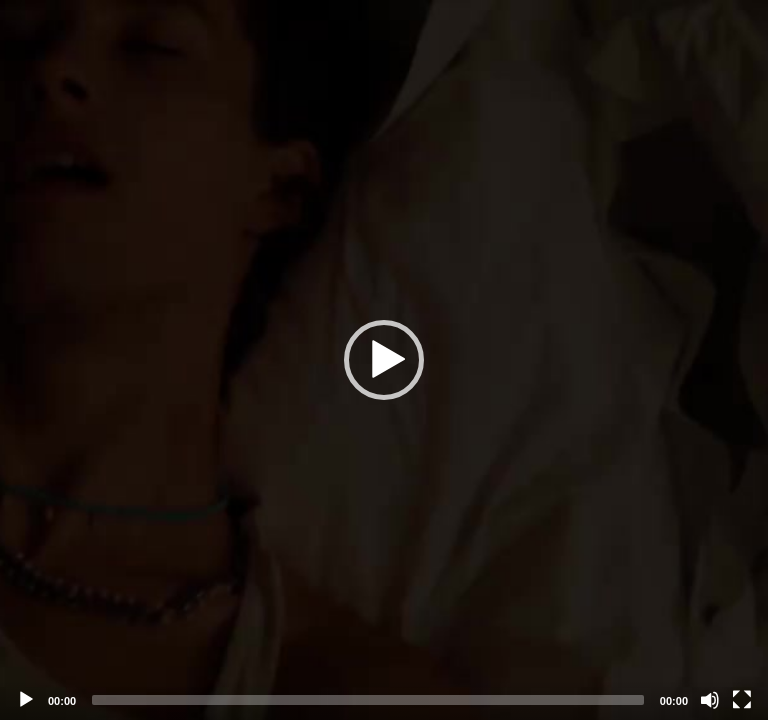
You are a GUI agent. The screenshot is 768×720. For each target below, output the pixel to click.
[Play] (26, 700)
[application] (384, 360)
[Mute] (710, 700)
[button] (384, 360)
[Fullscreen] (742, 700)
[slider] (368, 700)
